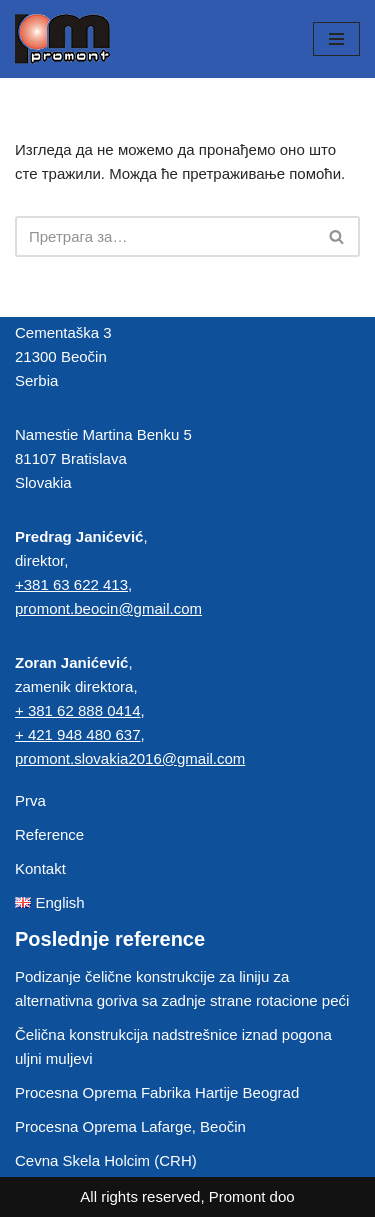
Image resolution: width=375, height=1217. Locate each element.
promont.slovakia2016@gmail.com (130, 758)
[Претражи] (165, 236)
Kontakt (40, 868)
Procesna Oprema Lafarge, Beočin (130, 1126)
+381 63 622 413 (71, 584)
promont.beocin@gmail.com (108, 608)
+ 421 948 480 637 (78, 734)
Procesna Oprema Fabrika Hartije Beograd (157, 1092)
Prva (30, 800)
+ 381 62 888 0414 (78, 710)
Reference (49, 834)
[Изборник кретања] (336, 39)
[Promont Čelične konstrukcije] (62, 39)
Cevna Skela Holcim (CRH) (106, 1160)
